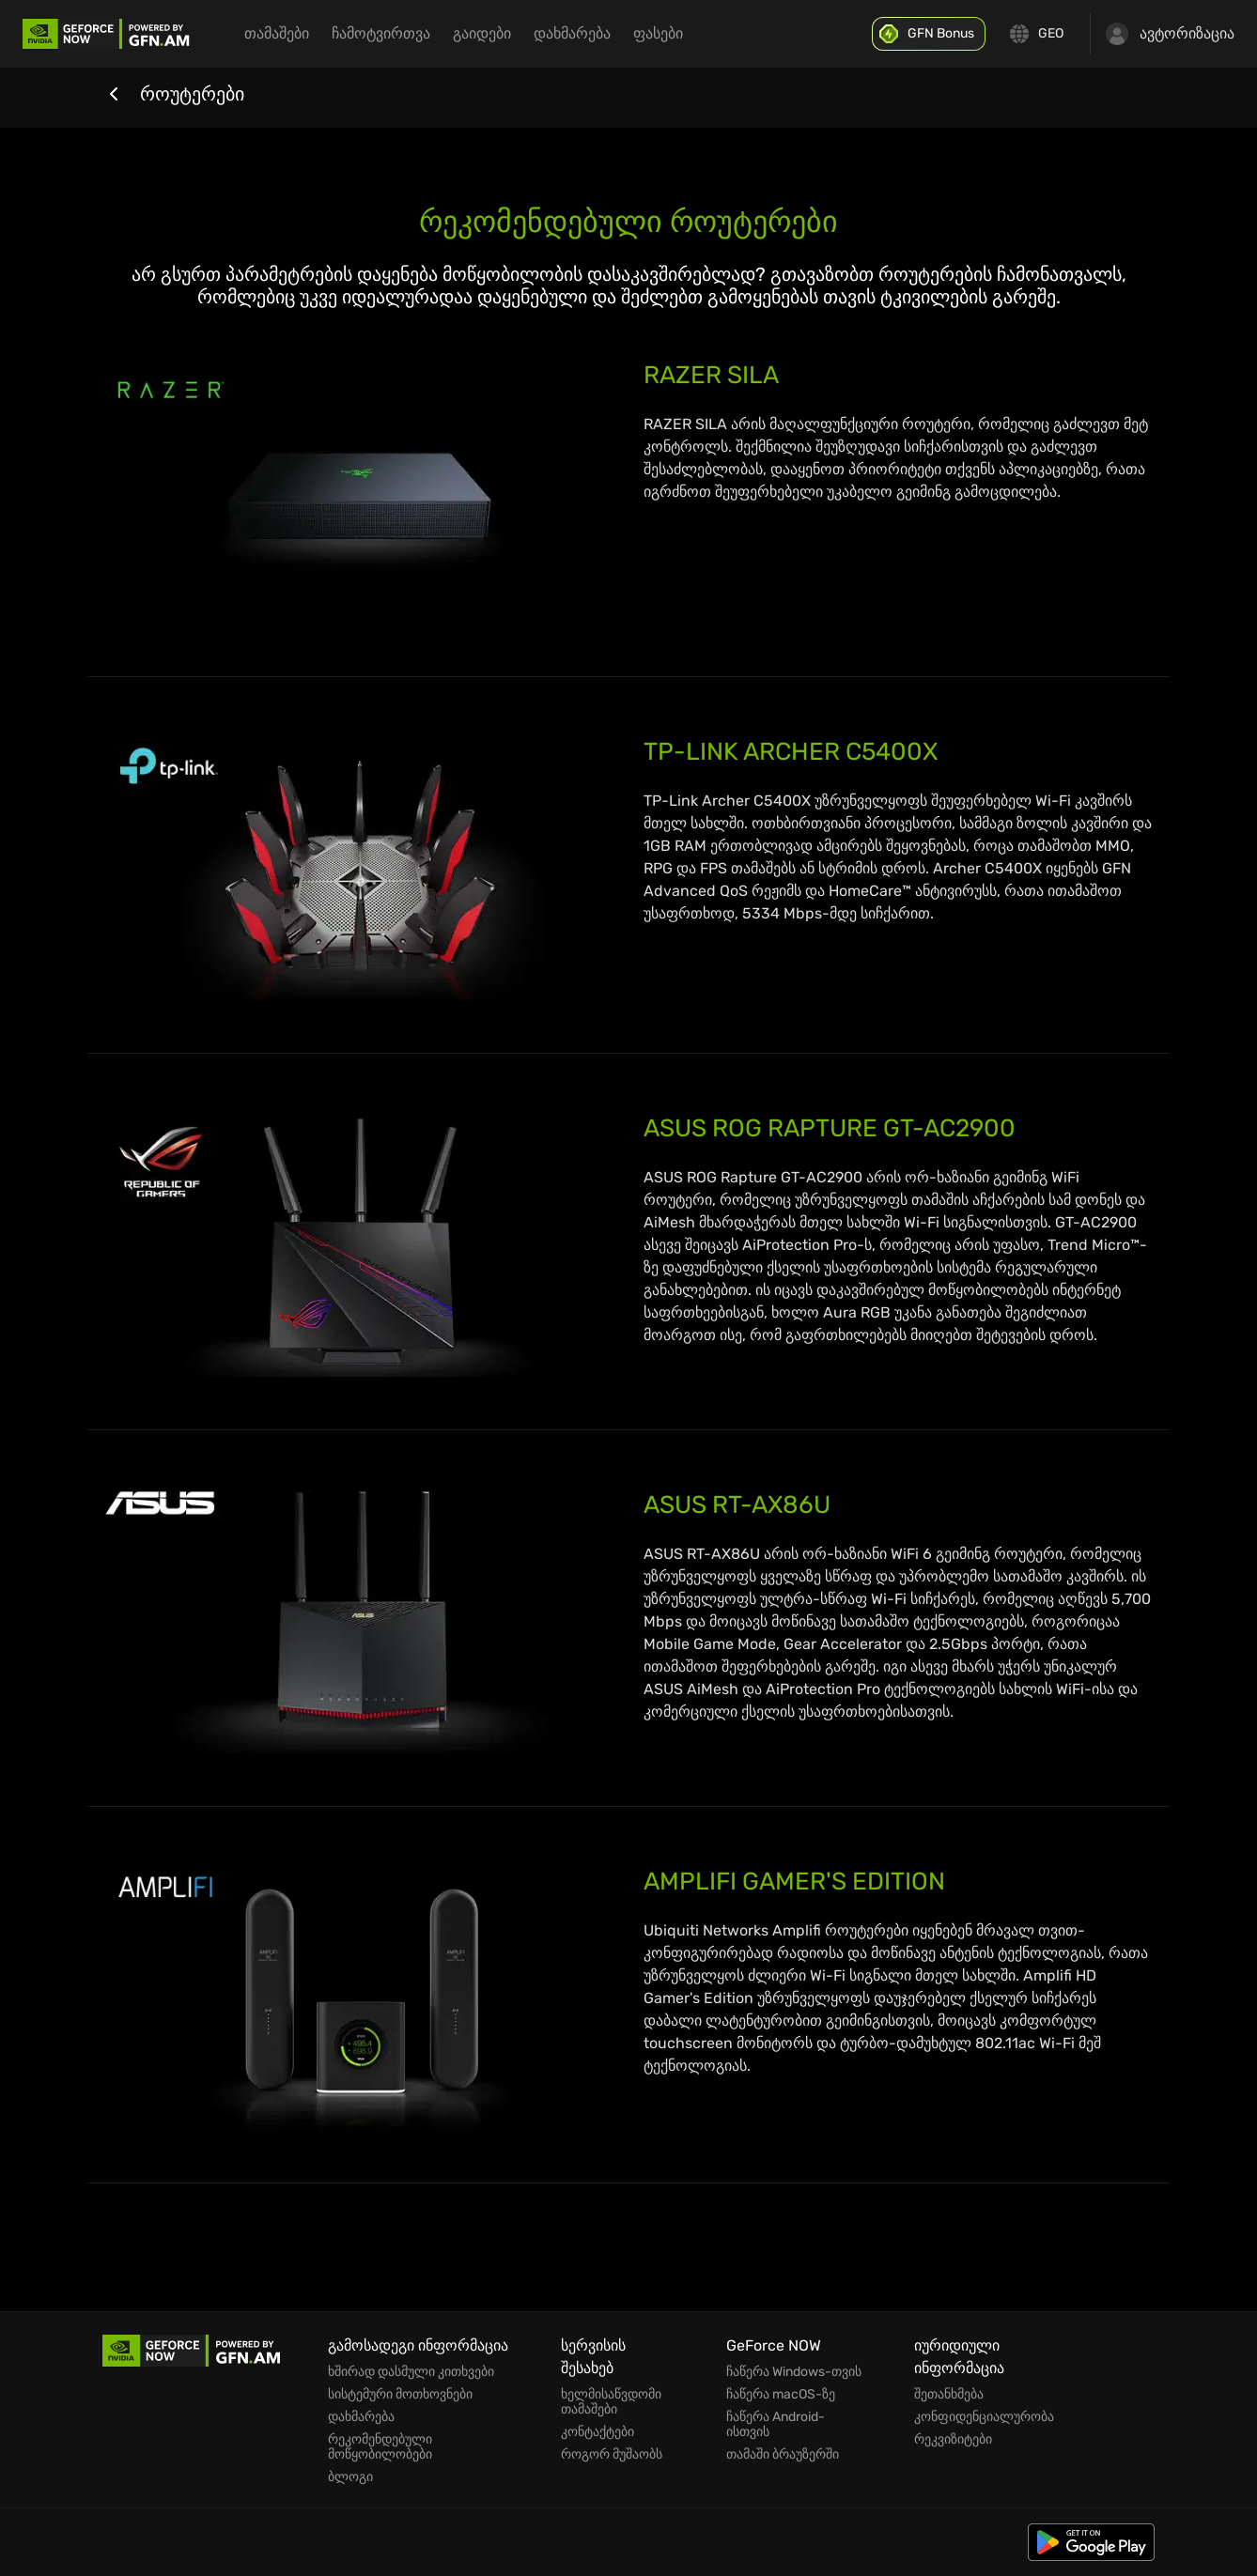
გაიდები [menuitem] (482, 33)
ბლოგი (350, 2477)
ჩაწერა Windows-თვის (793, 2372)
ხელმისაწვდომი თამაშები (611, 2402)
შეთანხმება (949, 2394)
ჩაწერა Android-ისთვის (775, 2425)
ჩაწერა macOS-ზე (780, 2394)
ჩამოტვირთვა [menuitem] (381, 33)
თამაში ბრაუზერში (782, 2454)
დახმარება (361, 2417)
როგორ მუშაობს (611, 2454)
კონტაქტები (597, 2432)
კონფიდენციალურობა (984, 2417)
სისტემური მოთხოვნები (400, 2394)
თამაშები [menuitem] (276, 33)
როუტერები (173, 94)
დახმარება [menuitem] (572, 33)
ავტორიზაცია (1170, 34)
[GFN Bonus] (928, 34)
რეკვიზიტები (953, 2439)
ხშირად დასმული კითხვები (411, 2372)
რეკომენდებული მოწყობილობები (380, 2447)
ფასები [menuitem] (658, 33)
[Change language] (1038, 34)
